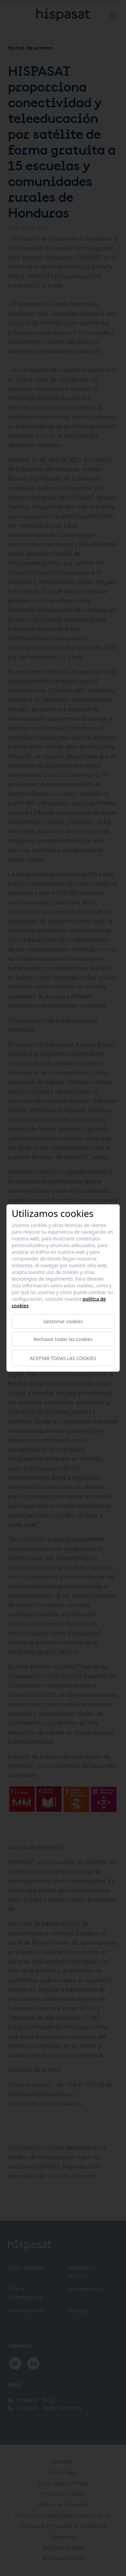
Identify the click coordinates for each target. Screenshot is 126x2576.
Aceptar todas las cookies (63, 1358)
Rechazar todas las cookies (63, 1339)
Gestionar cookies (63, 1321)
